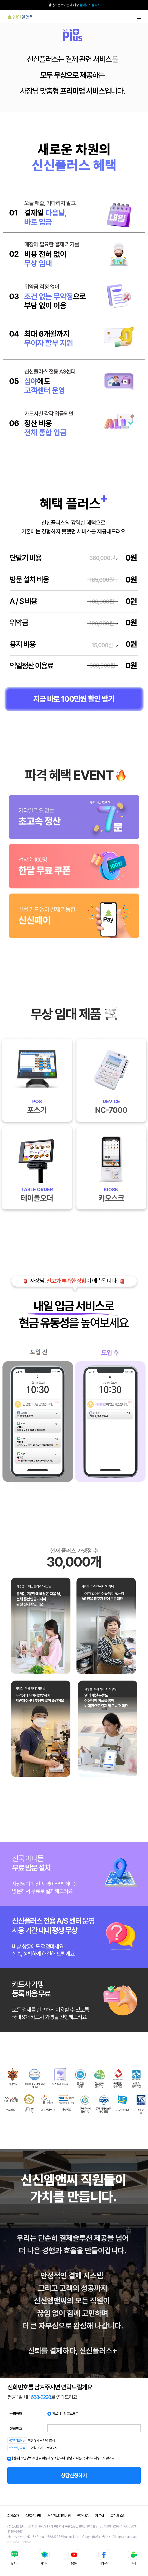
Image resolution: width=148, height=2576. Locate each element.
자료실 (99, 2516)
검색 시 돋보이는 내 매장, (74, 5)
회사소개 (13, 2516)
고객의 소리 (118, 2516)
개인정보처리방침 (59, 2516)
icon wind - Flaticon (19, 2542)
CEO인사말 (33, 2516)
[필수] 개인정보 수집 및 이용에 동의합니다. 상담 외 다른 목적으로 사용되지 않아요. (61, 2458)
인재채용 (83, 2516)
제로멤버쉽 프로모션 (62, 2413)
